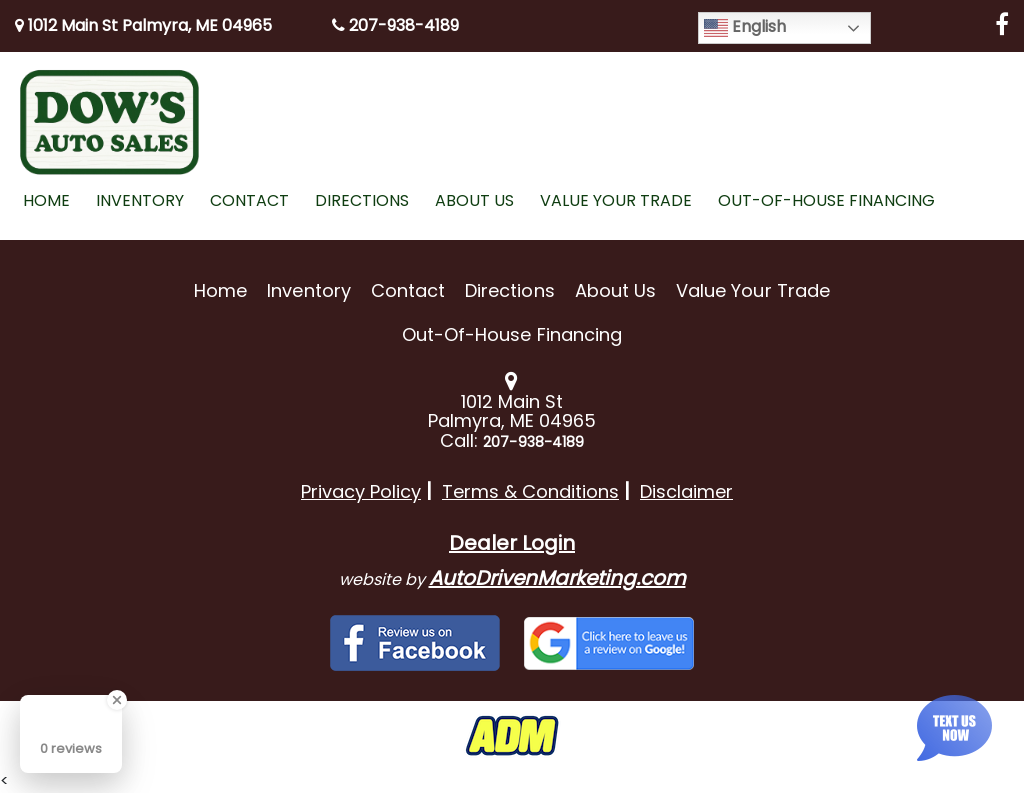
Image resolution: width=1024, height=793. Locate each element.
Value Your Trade (753, 290)
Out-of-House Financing (512, 334)
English (745, 27)
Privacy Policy (361, 491)
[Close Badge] (117, 700)
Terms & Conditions (530, 491)
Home (220, 290)
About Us (615, 290)
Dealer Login (512, 543)
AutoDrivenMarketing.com (557, 578)
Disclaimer (686, 491)
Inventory (308, 290)
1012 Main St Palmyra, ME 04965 (143, 25)
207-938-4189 (395, 25)
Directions (510, 290)
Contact (408, 290)
